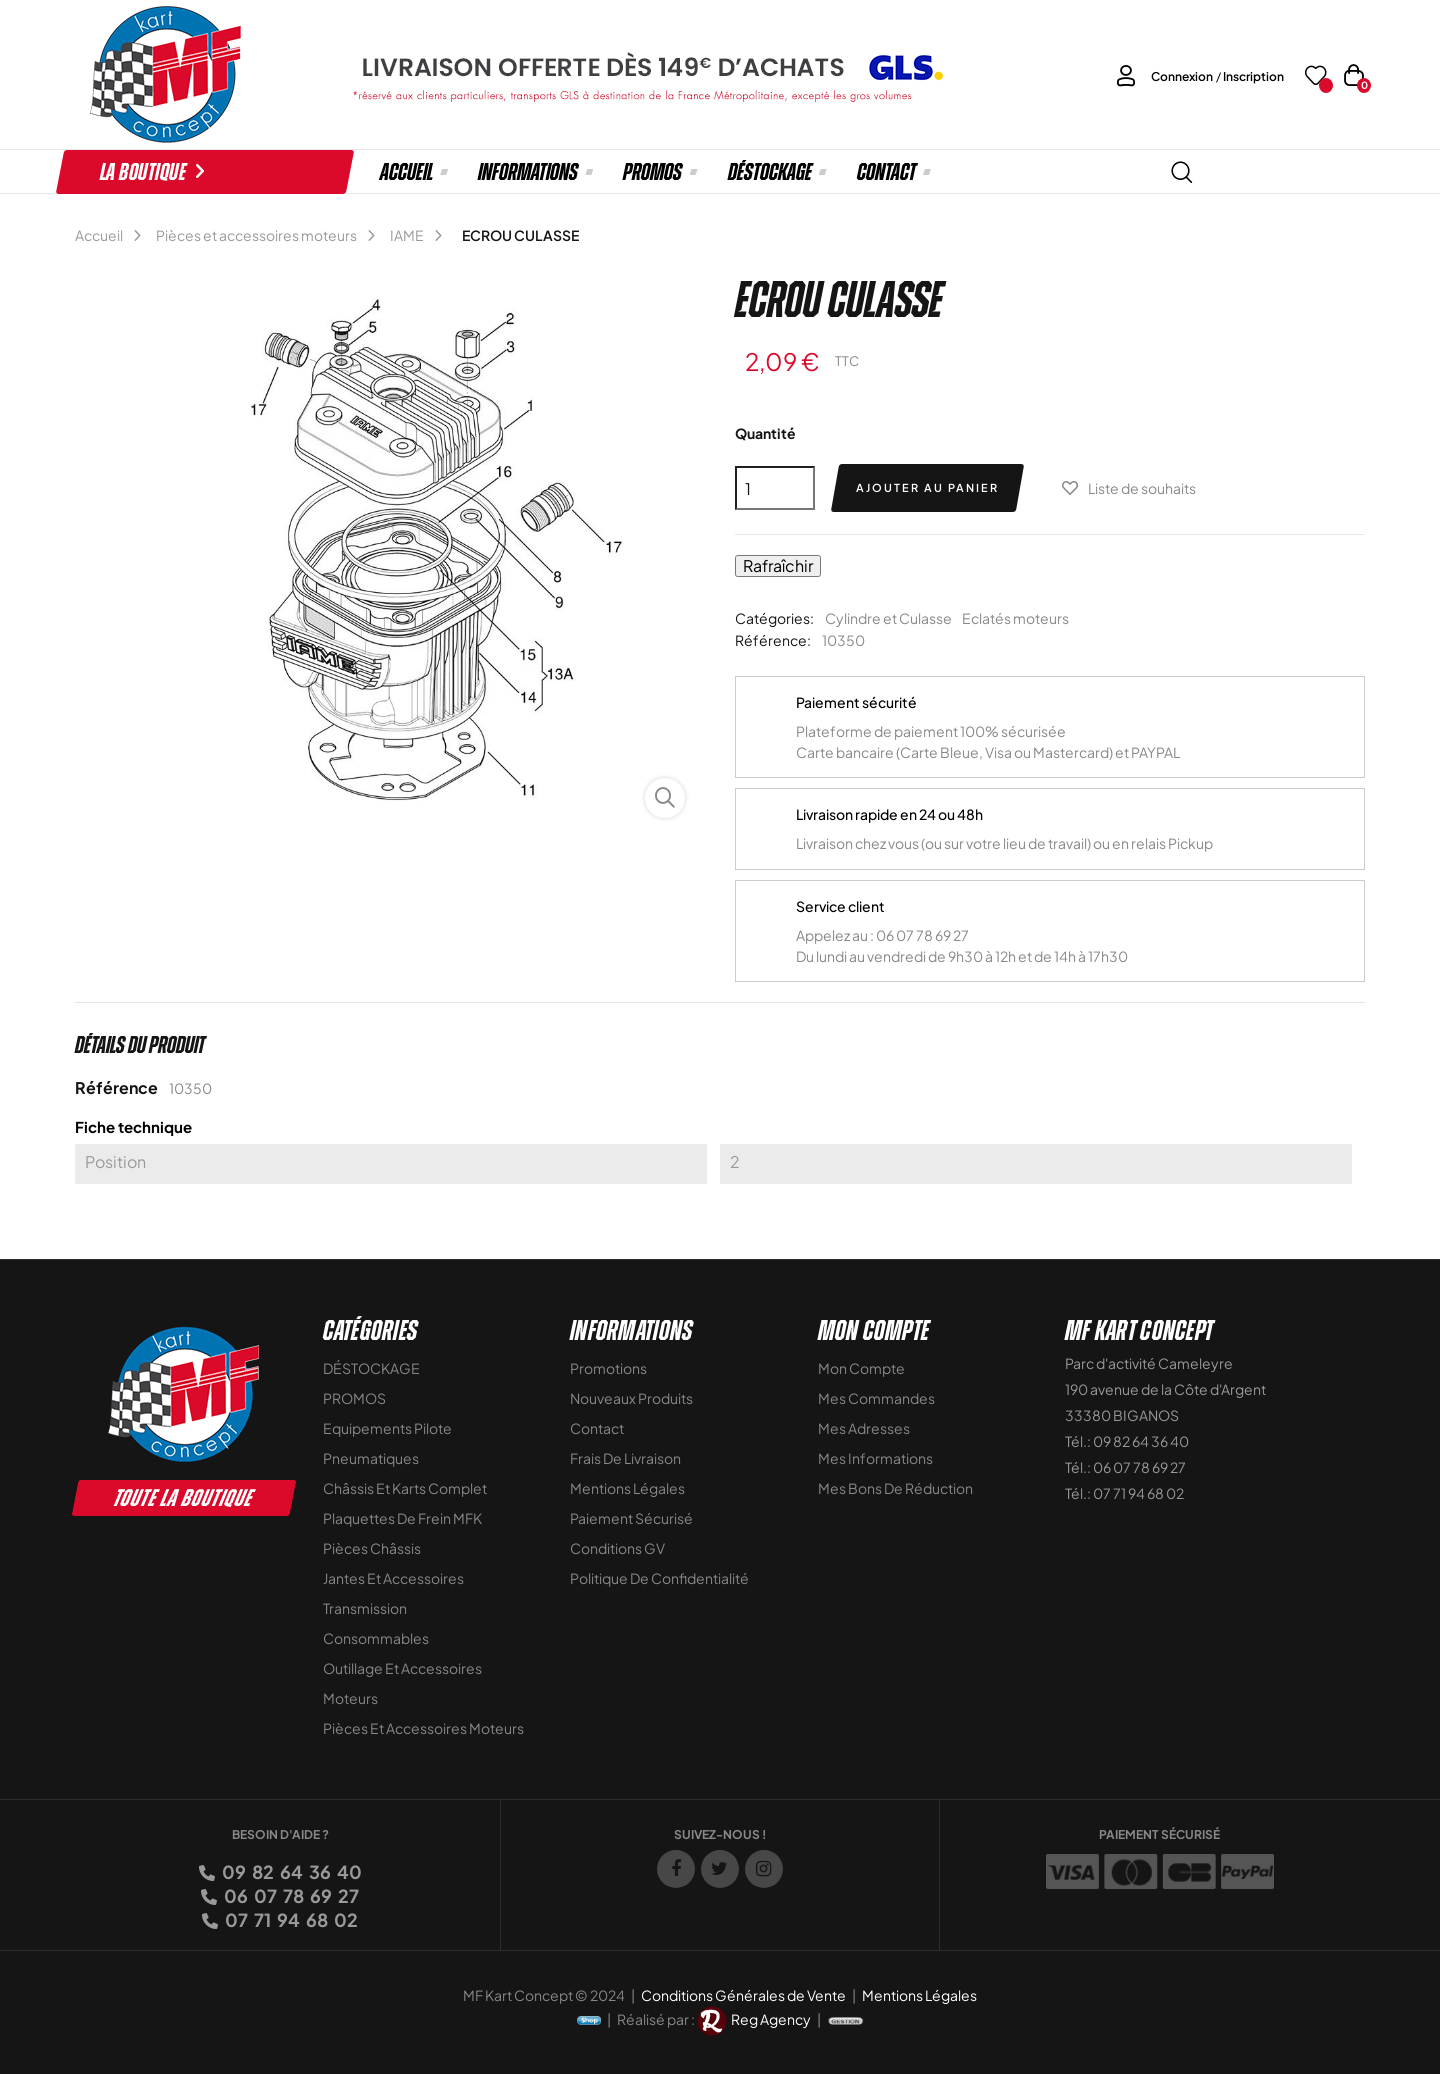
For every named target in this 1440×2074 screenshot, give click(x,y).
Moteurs (350, 1698)
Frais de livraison (625, 1458)
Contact (597, 1428)
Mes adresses (864, 1428)
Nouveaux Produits (631, 1398)
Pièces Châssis (372, 1548)
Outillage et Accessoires (402, 1668)
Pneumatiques (371, 1458)
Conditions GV (617, 1548)
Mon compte (861, 1368)
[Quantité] (775, 488)
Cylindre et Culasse (888, 618)
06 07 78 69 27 (290, 1895)
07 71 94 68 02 (290, 1919)
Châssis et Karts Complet (405, 1488)
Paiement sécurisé (631, 1518)
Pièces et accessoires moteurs (423, 1728)
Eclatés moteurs (1015, 618)
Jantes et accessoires (393, 1578)
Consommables (376, 1638)
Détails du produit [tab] (140, 1045)
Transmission (365, 1608)
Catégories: (774, 618)
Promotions (608, 1368)
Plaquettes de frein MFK (402, 1518)
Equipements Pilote (387, 1428)
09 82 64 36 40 (290, 1871)
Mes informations (875, 1458)
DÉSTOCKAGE (371, 1368)
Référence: (773, 640)
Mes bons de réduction (895, 1488)
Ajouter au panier (927, 487)
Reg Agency (771, 2019)
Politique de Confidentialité (659, 1578)
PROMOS (354, 1398)
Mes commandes (876, 1398)
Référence (116, 1087)
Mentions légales (627, 1488)
